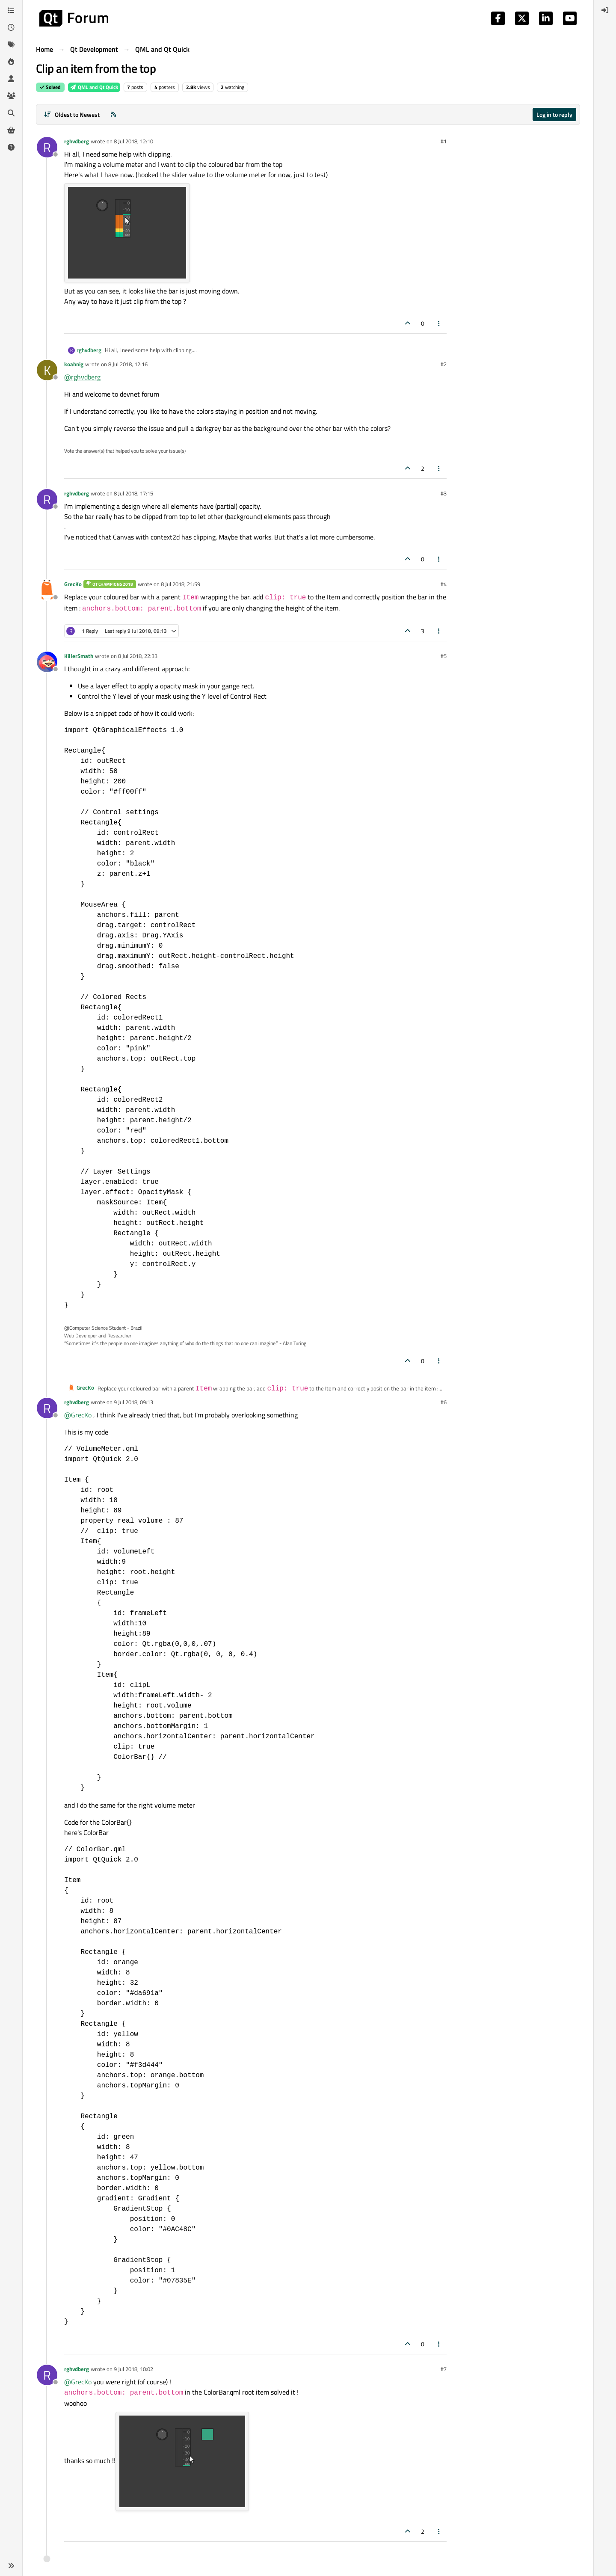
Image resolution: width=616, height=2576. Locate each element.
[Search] (11, 113)
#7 (444, 2369)
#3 (444, 493)
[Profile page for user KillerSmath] (47, 662)
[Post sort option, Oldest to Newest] (72, 114)
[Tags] (11, 44)
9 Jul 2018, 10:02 (133, 2369)
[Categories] (11, 10)
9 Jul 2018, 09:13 (133, 1402)
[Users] (11, 79)
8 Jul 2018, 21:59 (180, 584)
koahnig (73, 364)
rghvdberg (76, 141)
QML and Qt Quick (94, 87)
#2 (444, 364)
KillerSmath (78, 656)
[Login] (605, 10)
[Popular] (11, 61)
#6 (444, 1402)
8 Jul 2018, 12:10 (133, 141)
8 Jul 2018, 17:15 (133, 493)
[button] (11, 2566)
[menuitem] (605, 10)
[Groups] (11, 96)
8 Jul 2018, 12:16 (128, 364)
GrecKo (73, 584)
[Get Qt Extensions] (11, 130)
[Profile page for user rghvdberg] (47, 147)
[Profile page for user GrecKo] (47, 590)
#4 (444, 584)
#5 (444, 656)
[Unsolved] (11, 147)
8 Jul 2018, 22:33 (137, 656)
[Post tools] (439, 323)
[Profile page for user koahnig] (47, 370)
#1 (444, 141)
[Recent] (11, 27)
